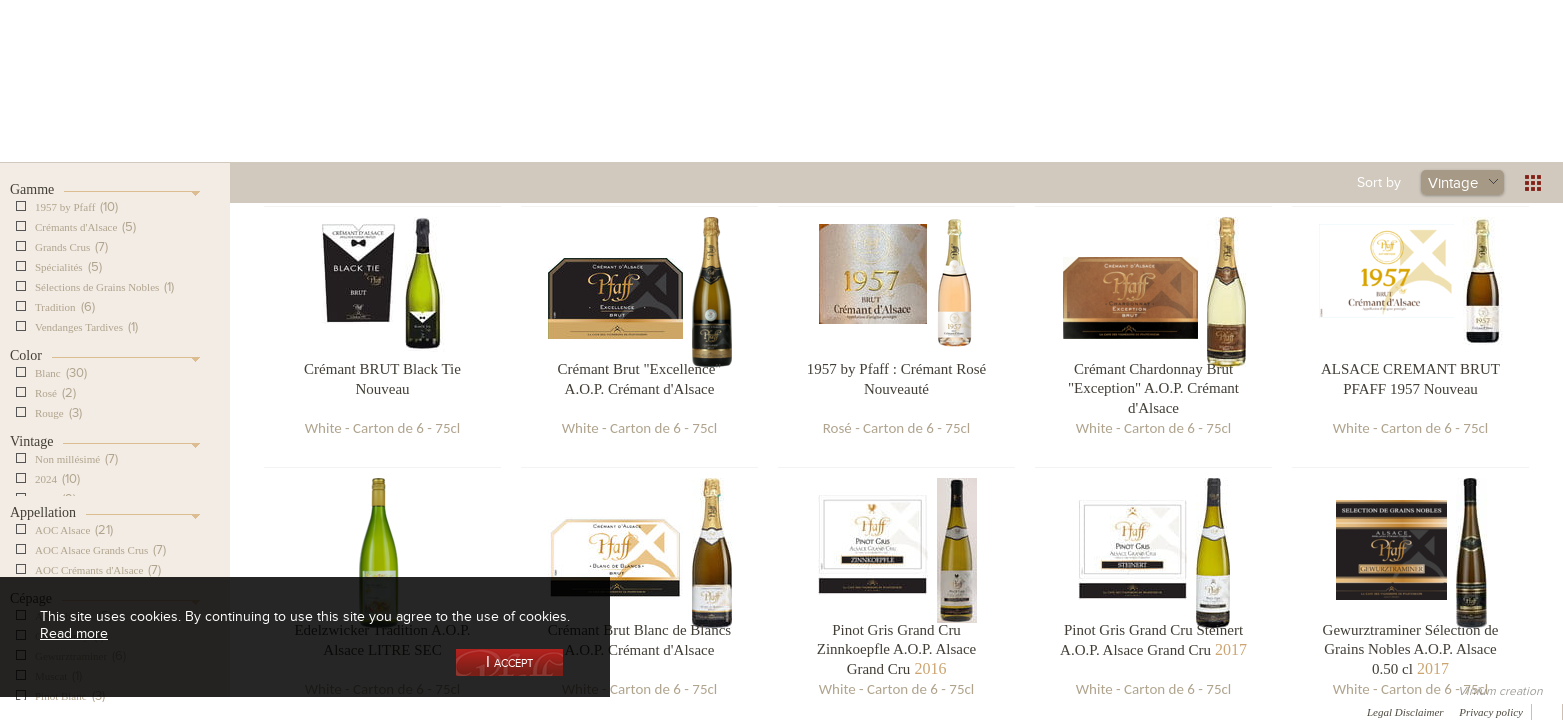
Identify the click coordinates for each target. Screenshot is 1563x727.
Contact (460, 711)
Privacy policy (1491, 712)
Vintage (1453, 182)
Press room (382, 711)
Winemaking (994, 103)
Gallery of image (285, 711)
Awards (89, 711)
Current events (1288, 103)
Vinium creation (1500, 691)
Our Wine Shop (430, 103)
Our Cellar (283, 103)
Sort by (1379, 182)
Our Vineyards (576, 103)
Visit (1141, 103)
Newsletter (536, 711)
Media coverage (177, 711)
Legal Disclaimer (1405, 712)
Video (608, 711)
